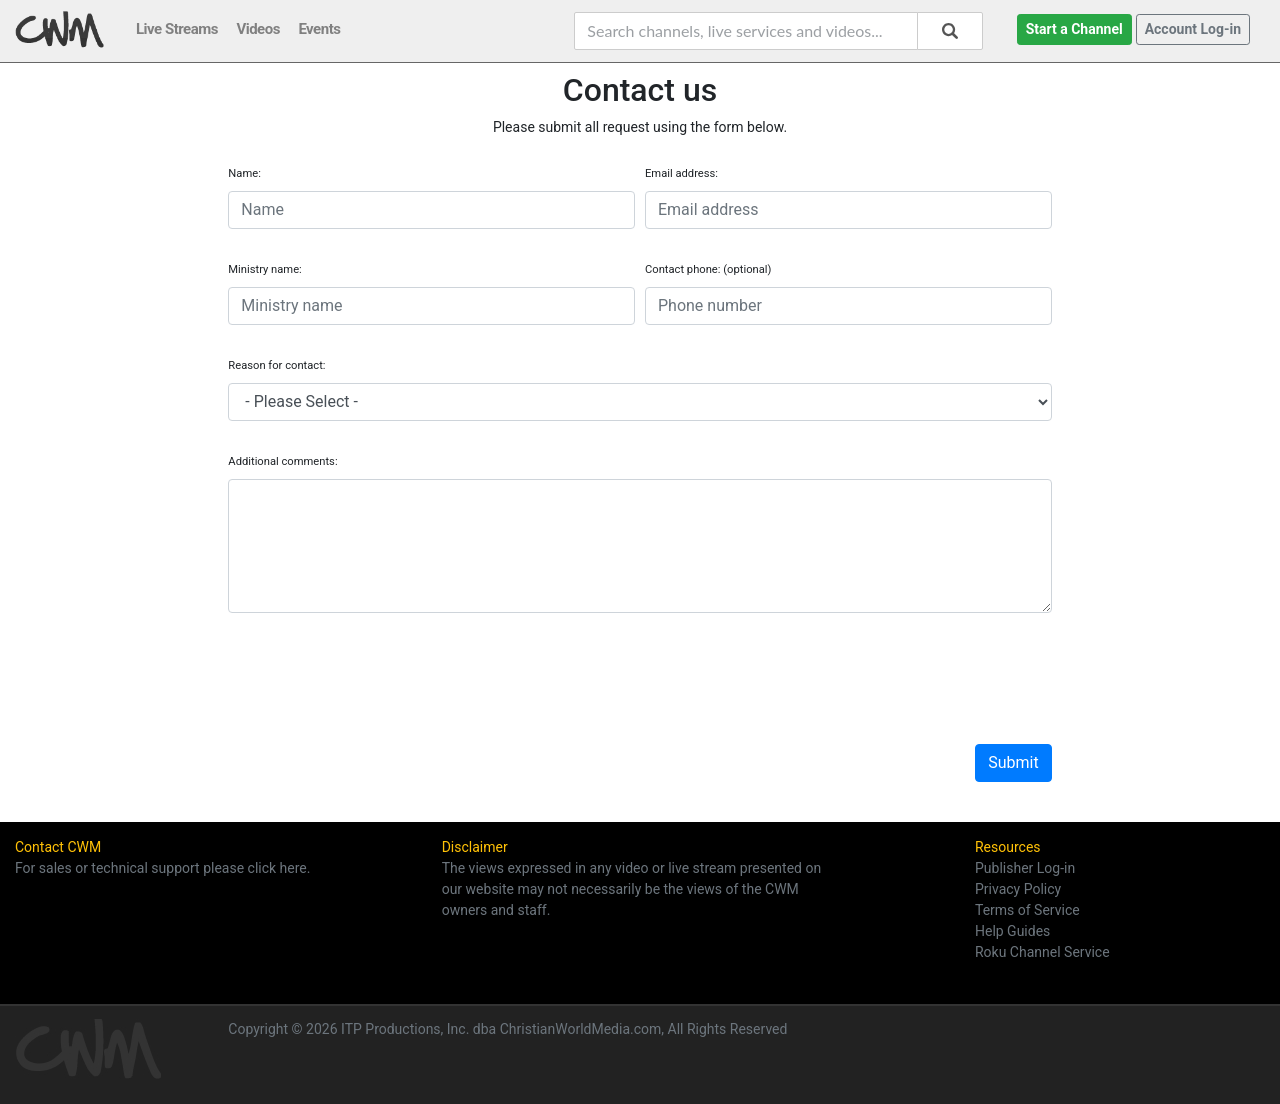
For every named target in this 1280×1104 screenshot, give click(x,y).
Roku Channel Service (1042, 952)
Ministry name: (265, 269)
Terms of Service (1027, 910)
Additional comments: (282, 461)
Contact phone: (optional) (708, 269)
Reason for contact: (276, 365)
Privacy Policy (1018, 889)
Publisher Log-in (1025, 868)
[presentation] (380, 660)
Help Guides (1012, 931)
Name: (244, 173)
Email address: (681, 173)
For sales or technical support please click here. (162, 868)
